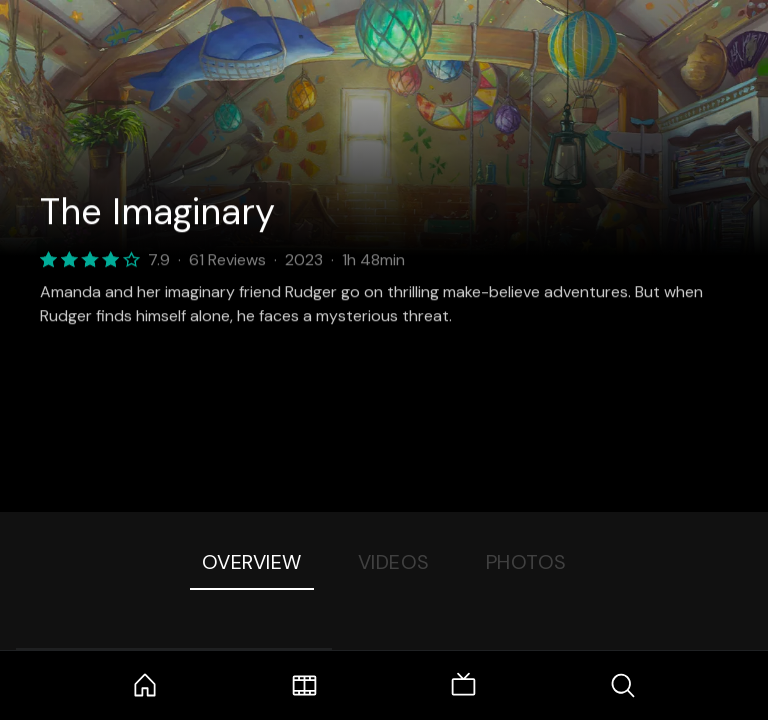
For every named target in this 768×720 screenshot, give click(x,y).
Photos (526, 562)
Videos (394, 562)
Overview (252, 562)
